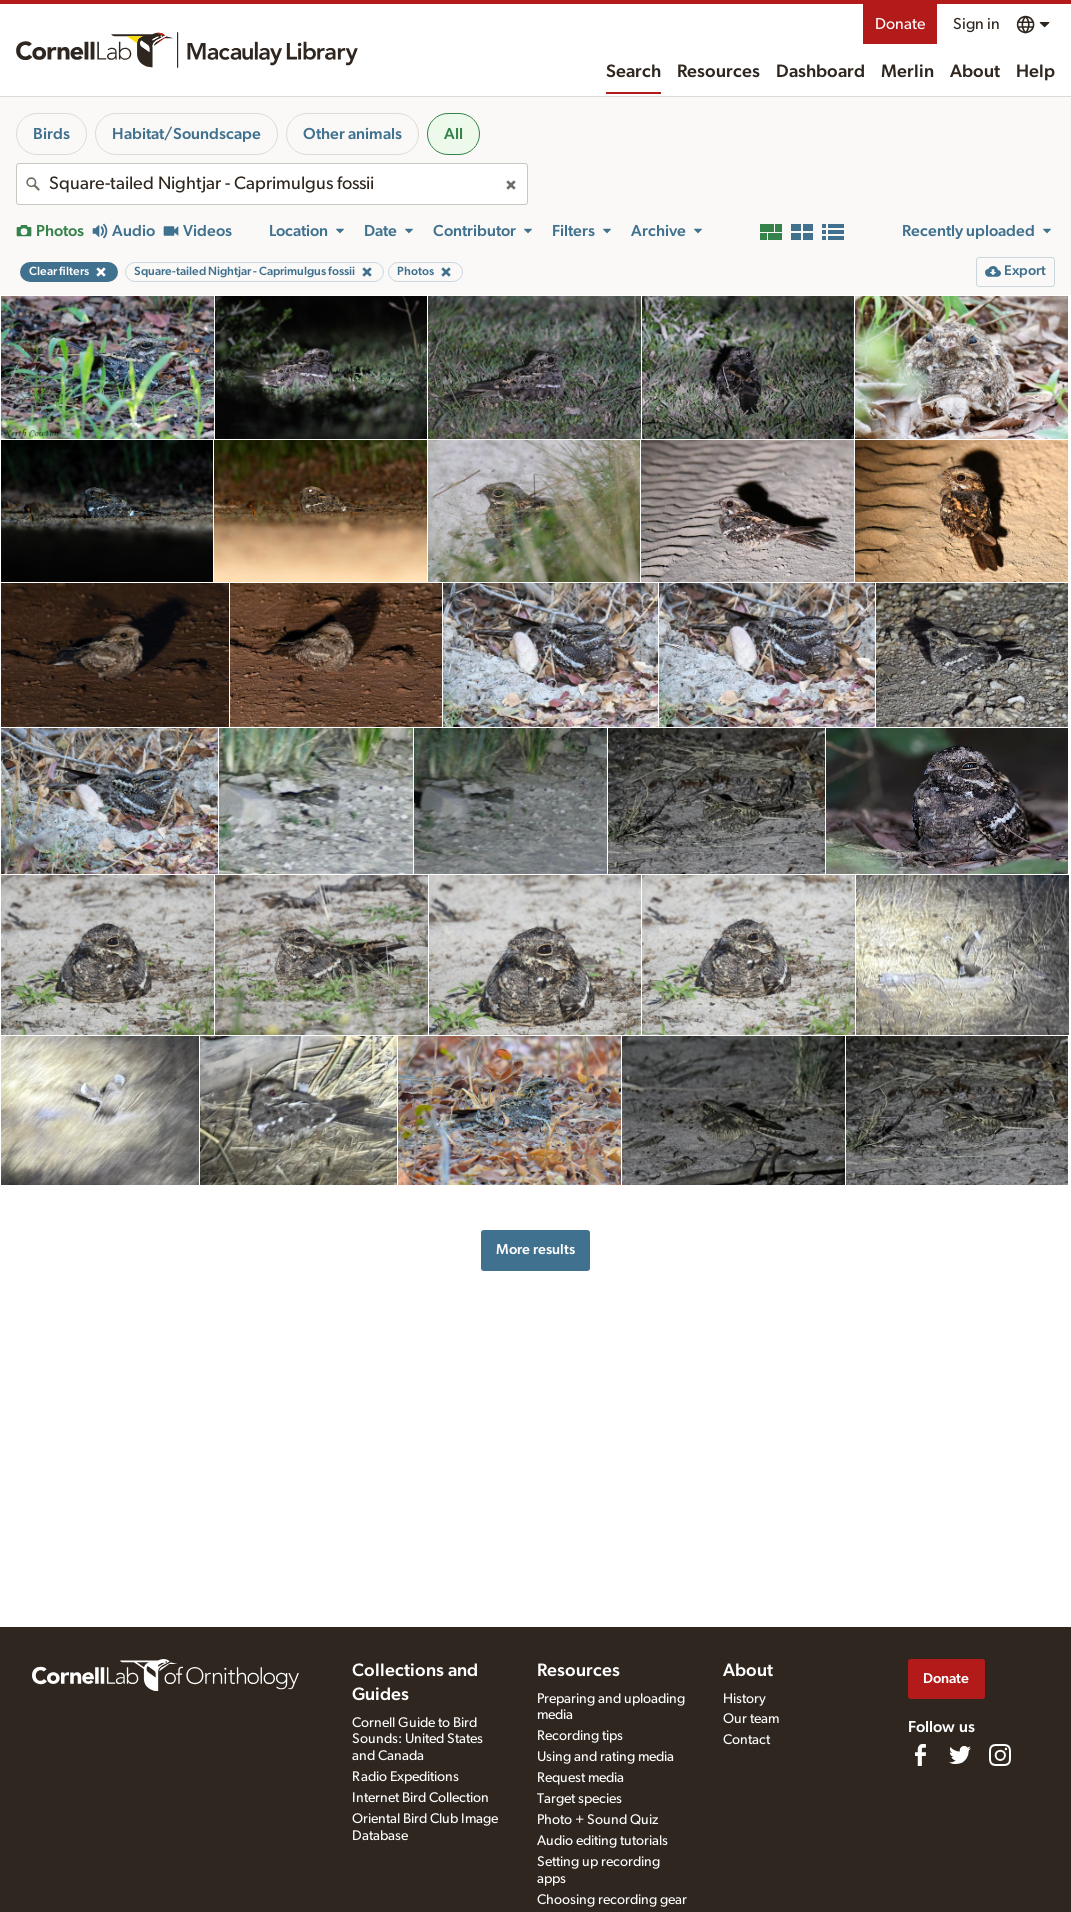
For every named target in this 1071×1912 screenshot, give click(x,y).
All (453, 134)
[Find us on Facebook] (920, 1755)
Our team (751, 1719)
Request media (580, 1778)
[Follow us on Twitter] (960, 1755)
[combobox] (272, 184)
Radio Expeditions (405, 1777)
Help (1035, 72)
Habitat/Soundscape (186, 134)
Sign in (976, 24)
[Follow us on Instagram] (1000, 1755)
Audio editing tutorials (602, 1841)
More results (535, 1249)
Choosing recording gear (612, 1900)
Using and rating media (605, 1757)
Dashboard (820, 72)
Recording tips (580, 1736)
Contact (746, 1740)
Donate (900, 24)
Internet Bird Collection (420, 1798)
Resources (718, 72)
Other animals (352, 134)
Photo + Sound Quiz (597, 1820)
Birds (51, 134)
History (744, 1699)
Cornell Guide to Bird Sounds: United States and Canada (417, 1740)
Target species (579, 1799)
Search (633, 72)
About (975, 72)
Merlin (907, 72)
